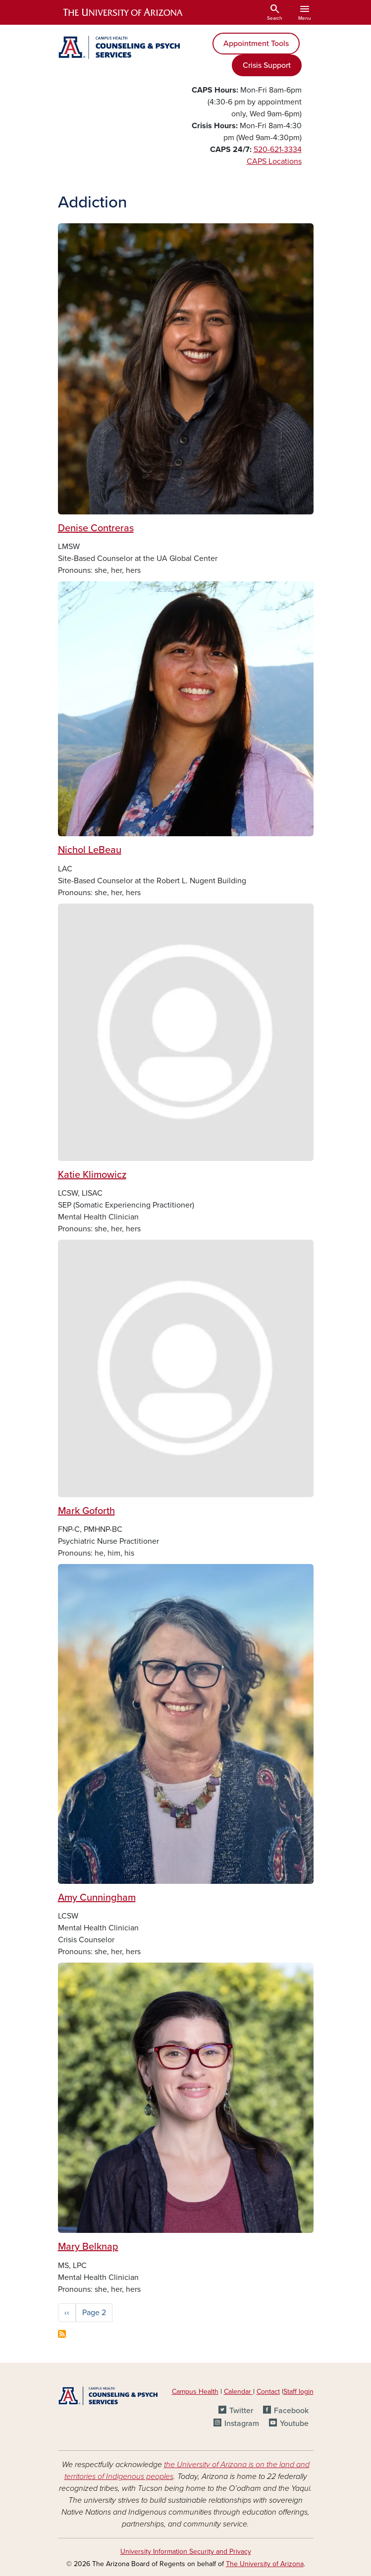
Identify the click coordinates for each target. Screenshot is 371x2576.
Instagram (241, 2423)
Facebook (291, 2411)
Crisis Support (267, 65)
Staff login (298, 2391)
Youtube (294, 2423)
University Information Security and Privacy (185, 2551)
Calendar (238, 2391)
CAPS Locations (274, 161)
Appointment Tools (256, 44)
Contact (268, 2391)
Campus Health (195, 2391)
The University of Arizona (265, 2564)
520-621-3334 (278, 149)
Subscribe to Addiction (62, 2334)
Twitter (241, 2411)
